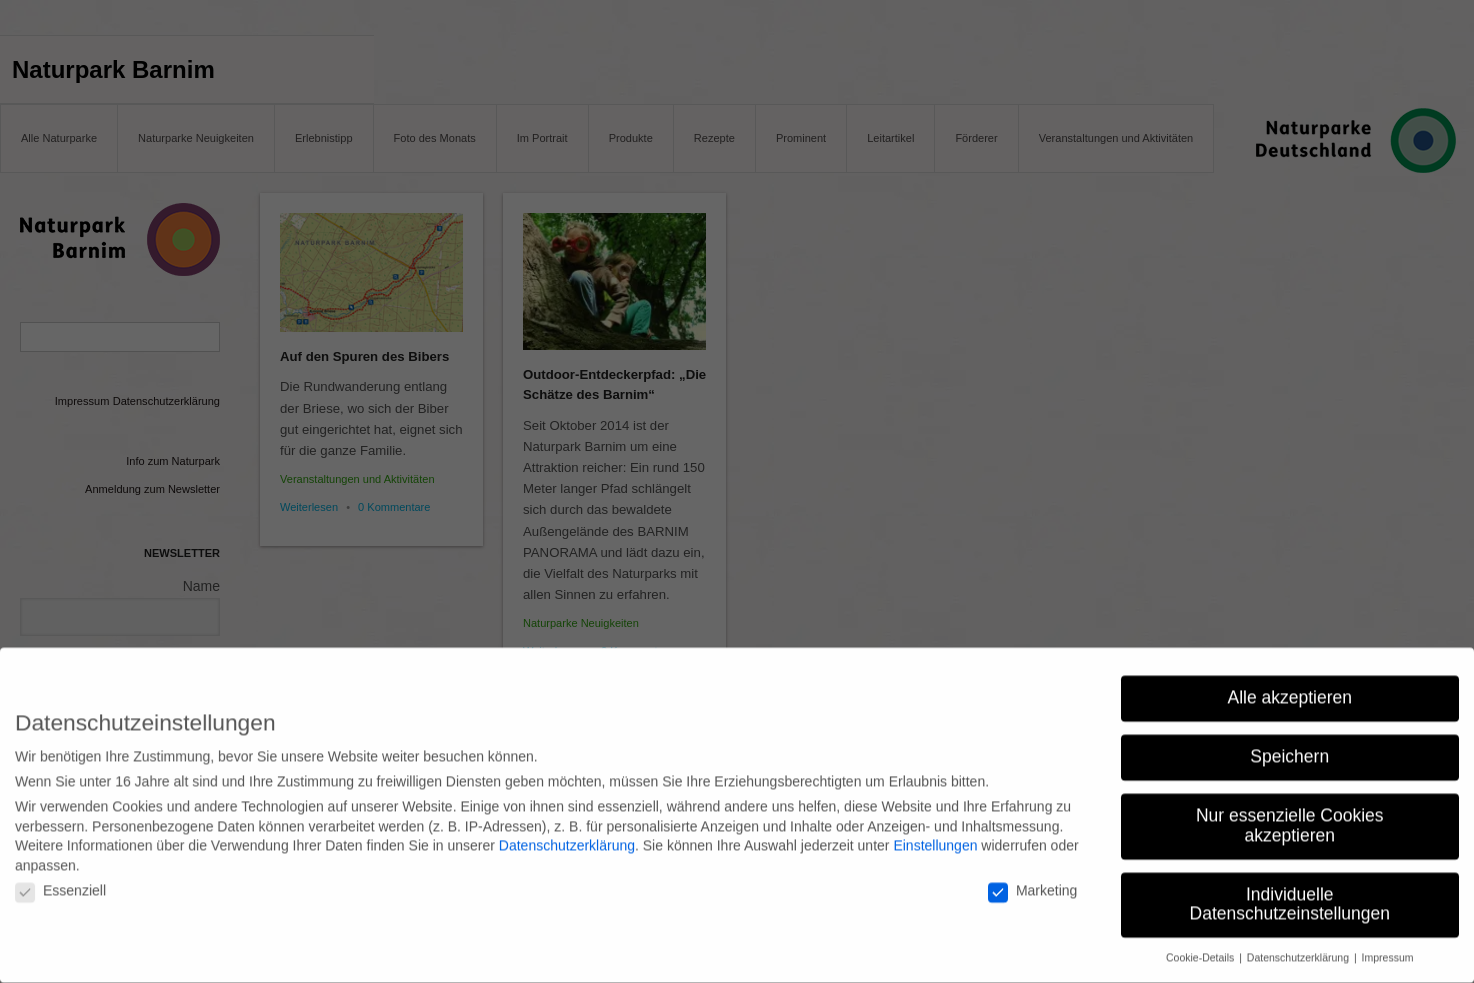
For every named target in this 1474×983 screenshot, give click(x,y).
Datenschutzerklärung (567, 835)
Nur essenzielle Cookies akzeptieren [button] (1290, 815)
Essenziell (60, 880)
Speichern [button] (1289, 746)
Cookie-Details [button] (1201, 947)
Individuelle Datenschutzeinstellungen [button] (1290, 893)
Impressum (1388, 947)
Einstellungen (935, 835)
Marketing (1032, 880)
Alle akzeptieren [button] (1289, 687)
